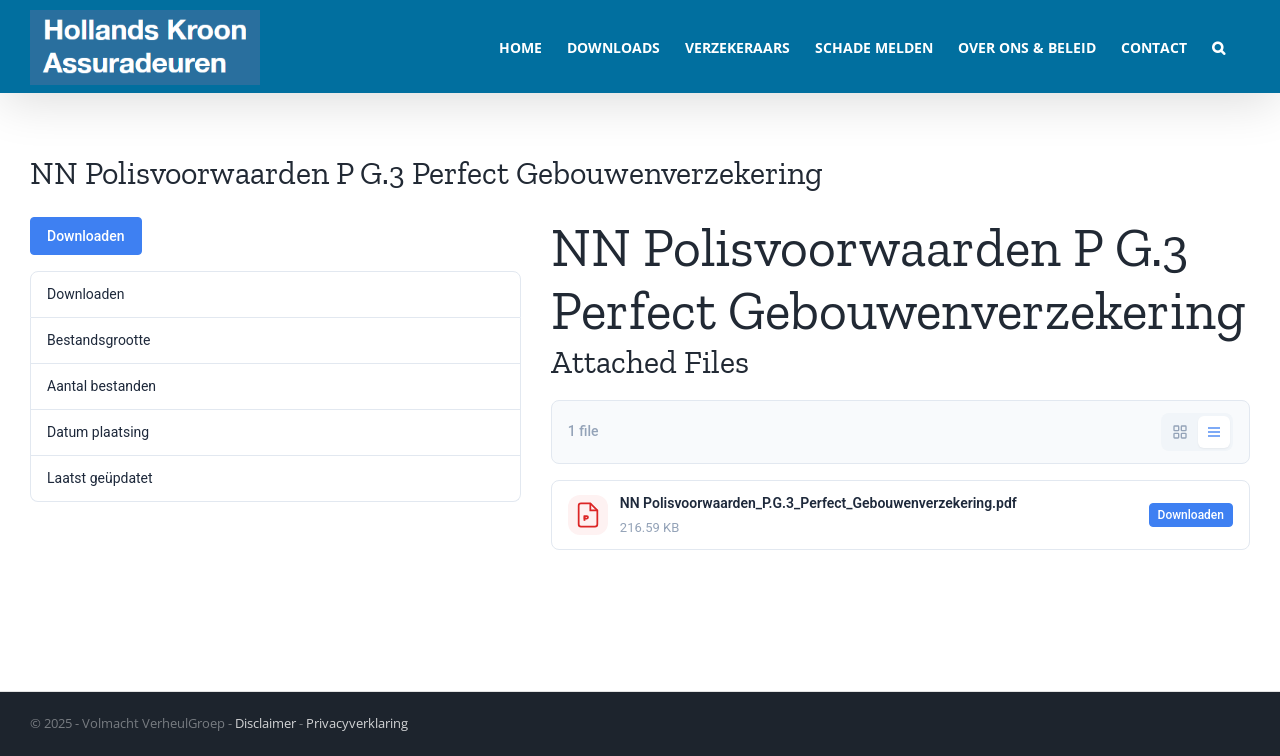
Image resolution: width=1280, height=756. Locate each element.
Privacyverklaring (357, 723)
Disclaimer (265, 723)
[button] (1218, 46)
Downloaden (86, 236)
